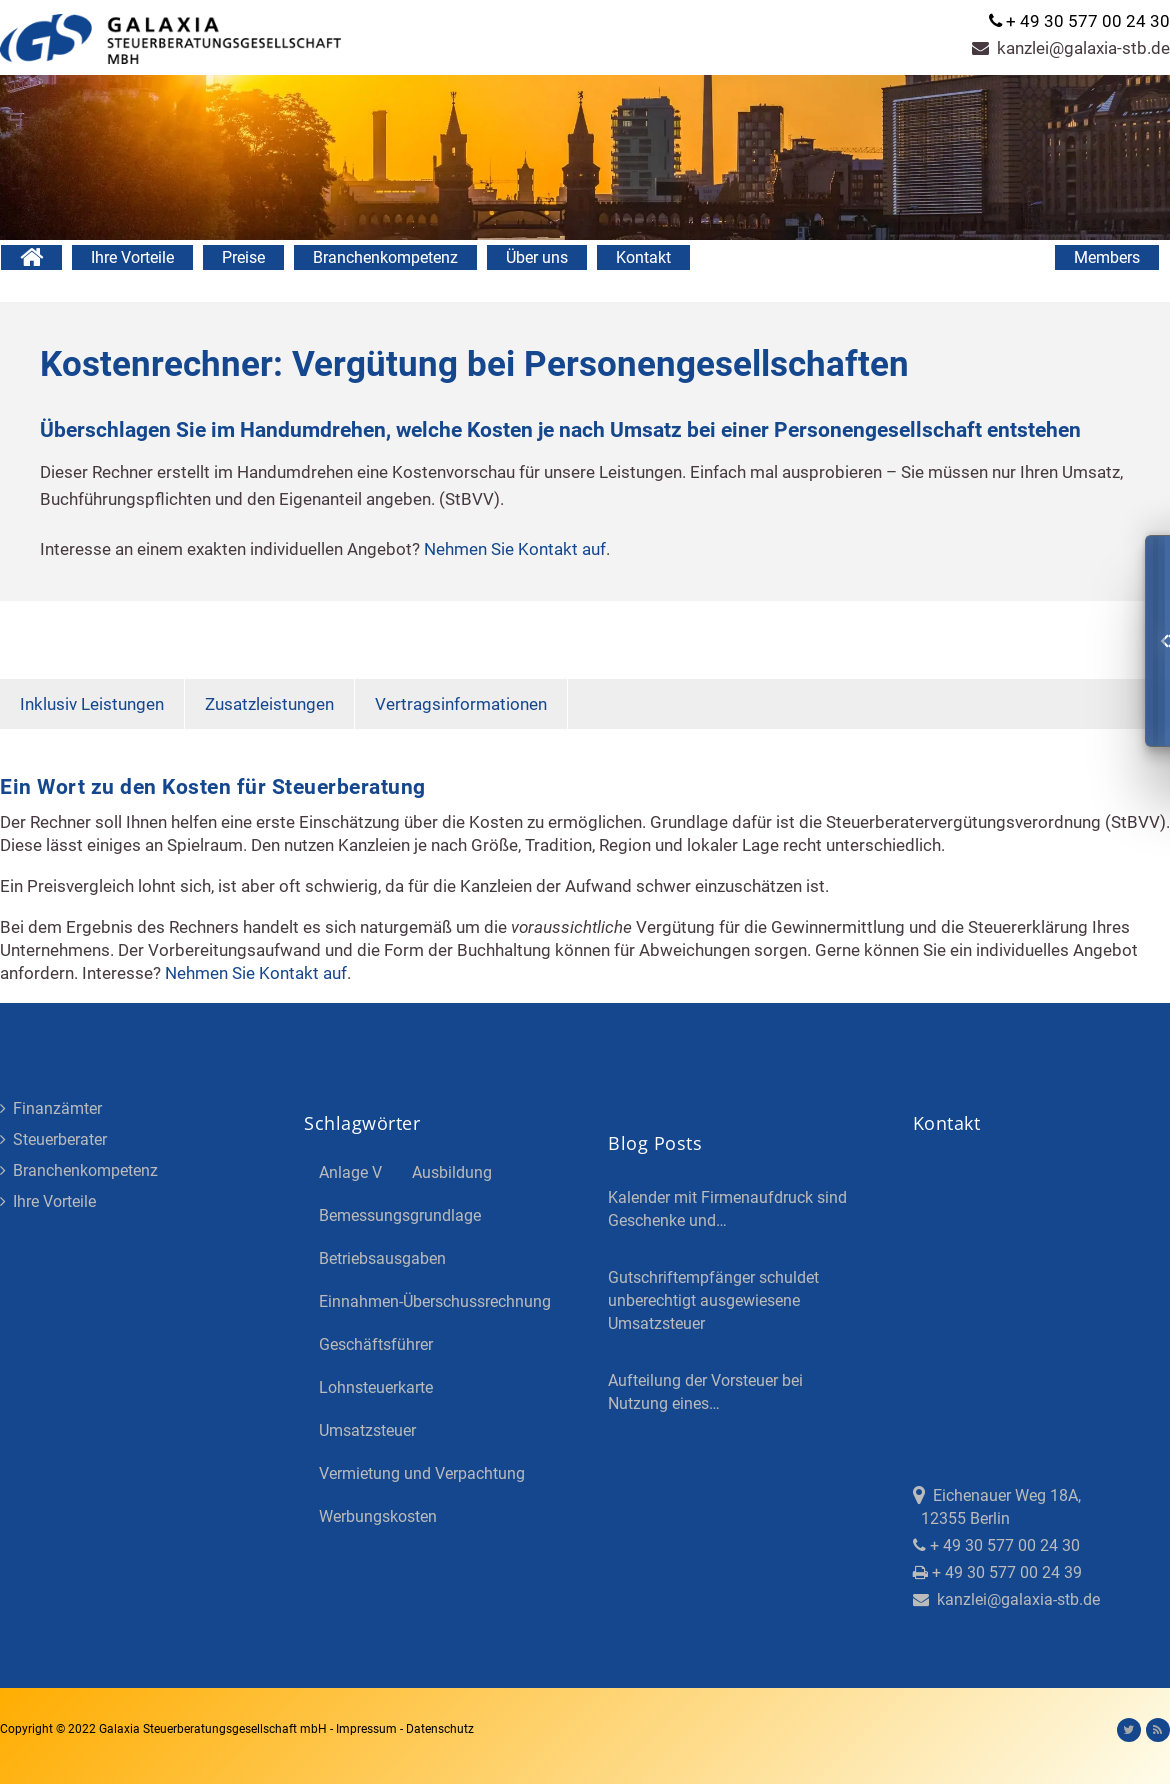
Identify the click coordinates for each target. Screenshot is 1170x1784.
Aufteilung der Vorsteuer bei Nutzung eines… (705, 1392)
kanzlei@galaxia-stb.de (1071, 48)
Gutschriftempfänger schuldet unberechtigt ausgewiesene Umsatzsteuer (713, 1300)
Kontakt (643, 257)
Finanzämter (51, 1108)
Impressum (368, 1729)
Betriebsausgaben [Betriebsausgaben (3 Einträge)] (382, 1258)
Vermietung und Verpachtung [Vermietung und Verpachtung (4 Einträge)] (422, 1473)
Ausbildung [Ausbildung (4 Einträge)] (452, 1172)
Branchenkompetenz (385, 257)
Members (1107, 257)
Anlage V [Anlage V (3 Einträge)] (350, 1172)
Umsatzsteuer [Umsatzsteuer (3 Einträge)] (367, 1430)
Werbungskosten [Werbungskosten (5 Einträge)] (378, 1516)
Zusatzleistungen (269, 704)
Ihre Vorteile (132, 257)
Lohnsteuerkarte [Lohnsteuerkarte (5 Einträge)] (376, 1387)
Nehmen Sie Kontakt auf (515, 549)
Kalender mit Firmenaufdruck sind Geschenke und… (727, 1209)
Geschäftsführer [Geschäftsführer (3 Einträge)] (376, 1344)
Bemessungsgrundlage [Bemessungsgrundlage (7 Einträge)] (400, 1215)
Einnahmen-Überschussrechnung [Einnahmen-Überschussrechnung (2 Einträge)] (435, 1301)
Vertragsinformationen (461, 704)
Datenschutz (440, 1729)
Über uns (537, 257)
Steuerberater (53, 1139)
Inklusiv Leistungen (92, 704)
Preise (243, 257)
